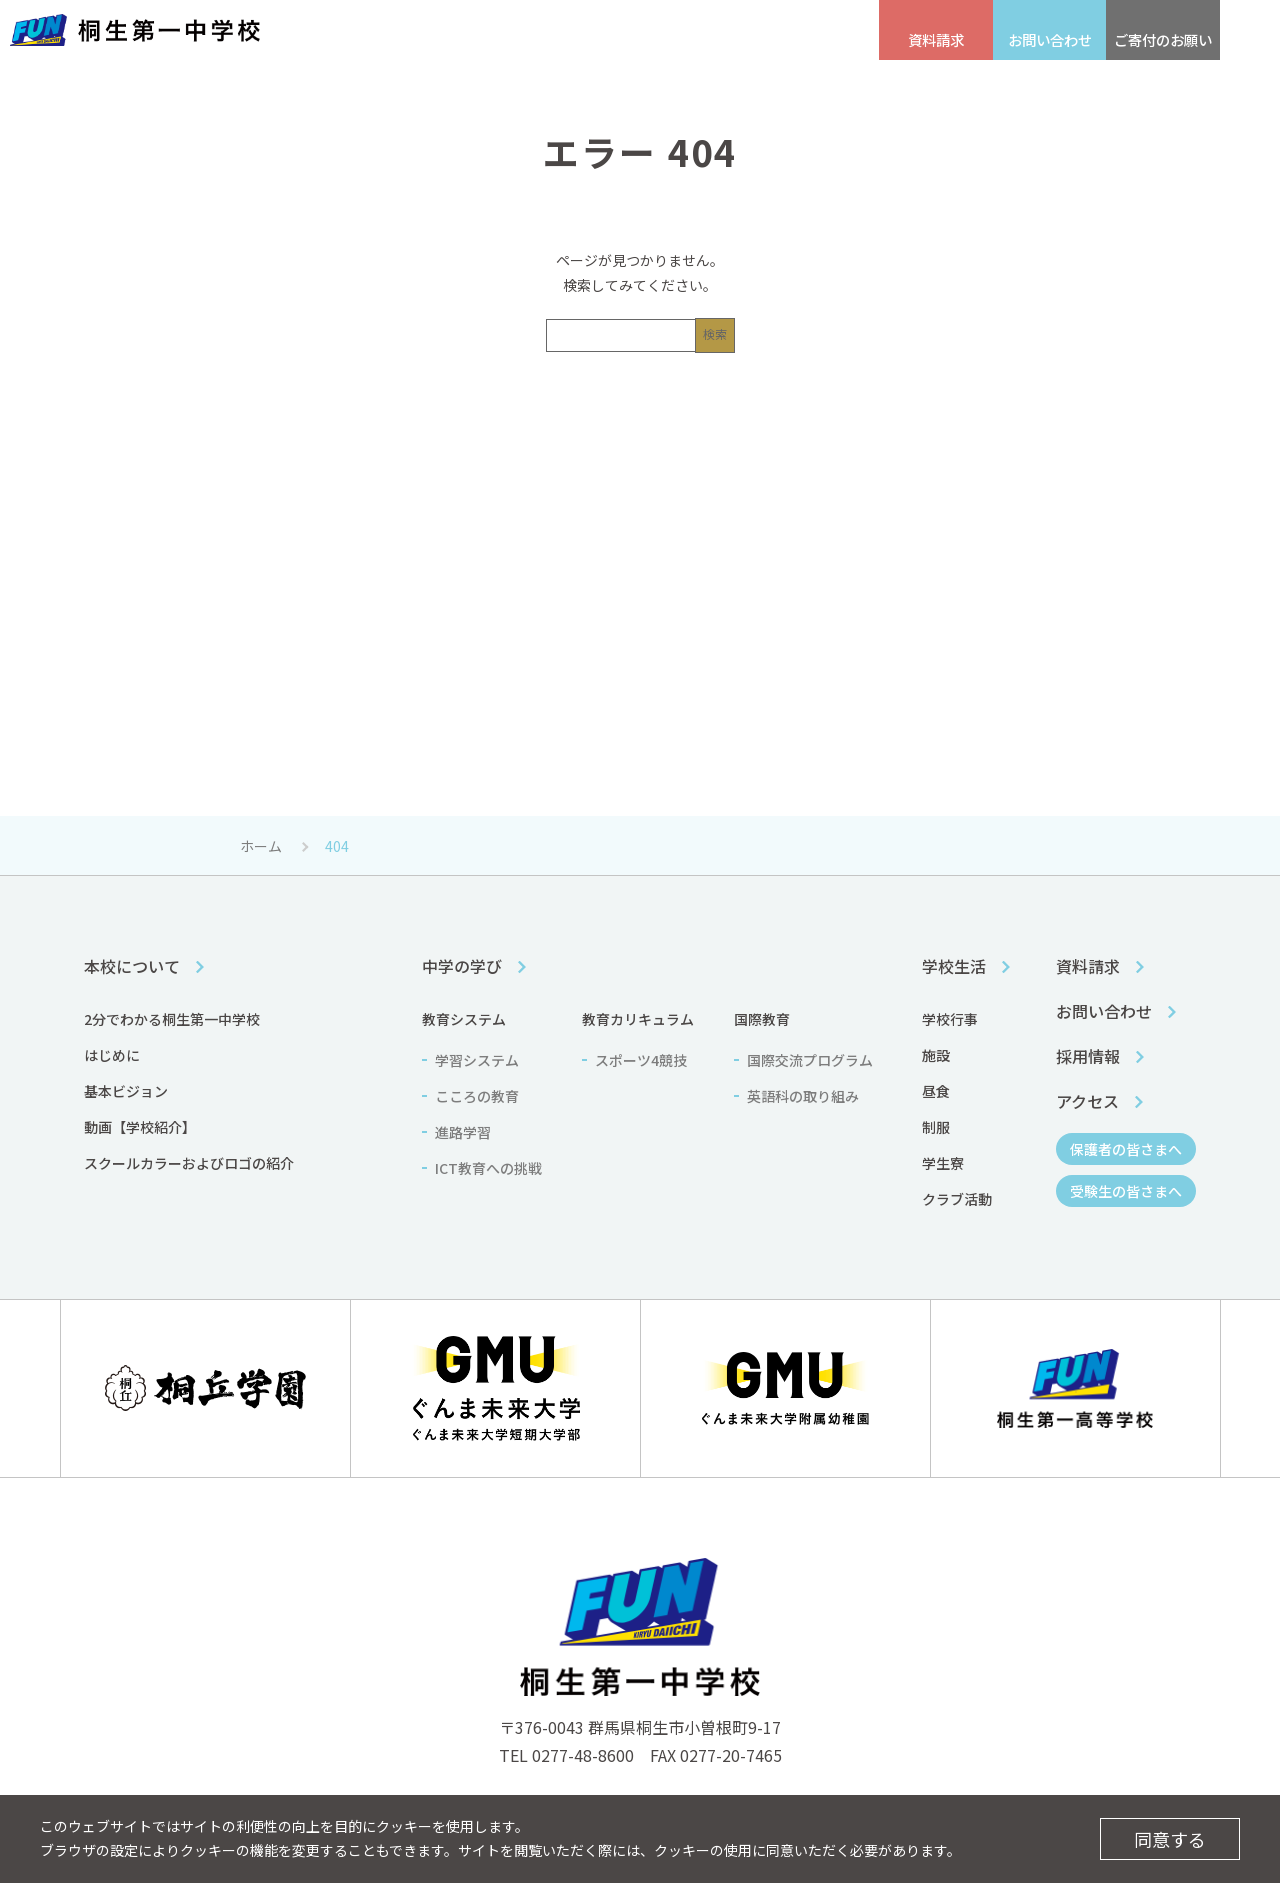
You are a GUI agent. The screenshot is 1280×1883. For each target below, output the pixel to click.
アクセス (462, 30)
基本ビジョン (126, 1091)
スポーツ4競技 (641, 1060)
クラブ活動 (957, 1199)
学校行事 (950, 1019)
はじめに (112, 1055)
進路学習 (463, 1132)
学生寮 (943, 1163)
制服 (936, 1127)
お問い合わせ (1104, 1011)
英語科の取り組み (803, 1096)
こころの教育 (477, 1096)
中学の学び (610, 80)
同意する (1170, 1839)
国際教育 (762, 1019)
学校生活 (811, 80)
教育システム (464, 1019)
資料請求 (1088, 966)
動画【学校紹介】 (140, 1127)
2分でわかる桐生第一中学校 (172, 1019)
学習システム (477, 1060)
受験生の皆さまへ (566, 30)
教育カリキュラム (638, 1019)
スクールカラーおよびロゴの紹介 (189, 1163)
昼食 (936, 1091)
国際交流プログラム (810, 1060)
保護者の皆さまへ (700, 30)
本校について (411, 80)
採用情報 (372, 30)
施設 (936, 1055)
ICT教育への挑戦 (488, 1168)
